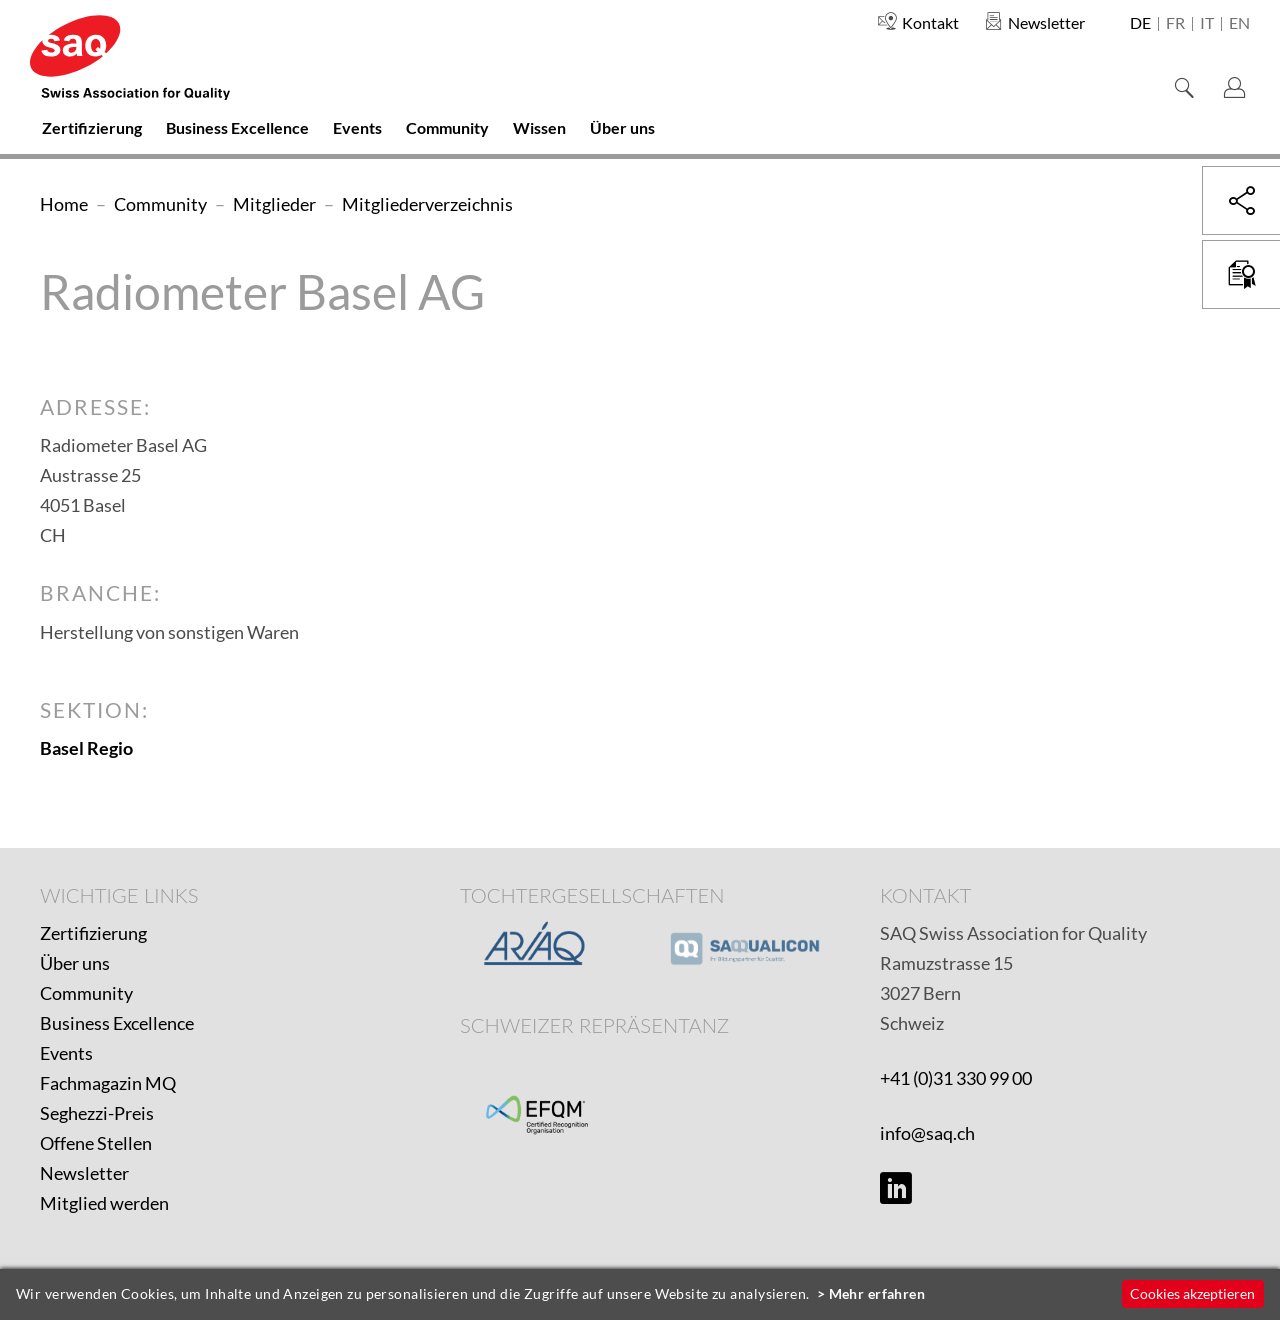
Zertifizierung (93, 933)
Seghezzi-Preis (97, 1113)
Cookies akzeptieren (1192, 1293)
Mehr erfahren (877, 1293)
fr (1175, 24)
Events (66, 1053)
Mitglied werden (104, 1203)
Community (86, 993)
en (1239, 24)
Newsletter (84, 1173)
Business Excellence (117, 1023)
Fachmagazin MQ (108, 1083)
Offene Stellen (96, 1143)
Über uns (75, 963)
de (1140, 24)
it (1207, 24)
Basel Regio (86, 748)
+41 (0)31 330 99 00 (956, 1078)
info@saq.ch (927, 1133)
